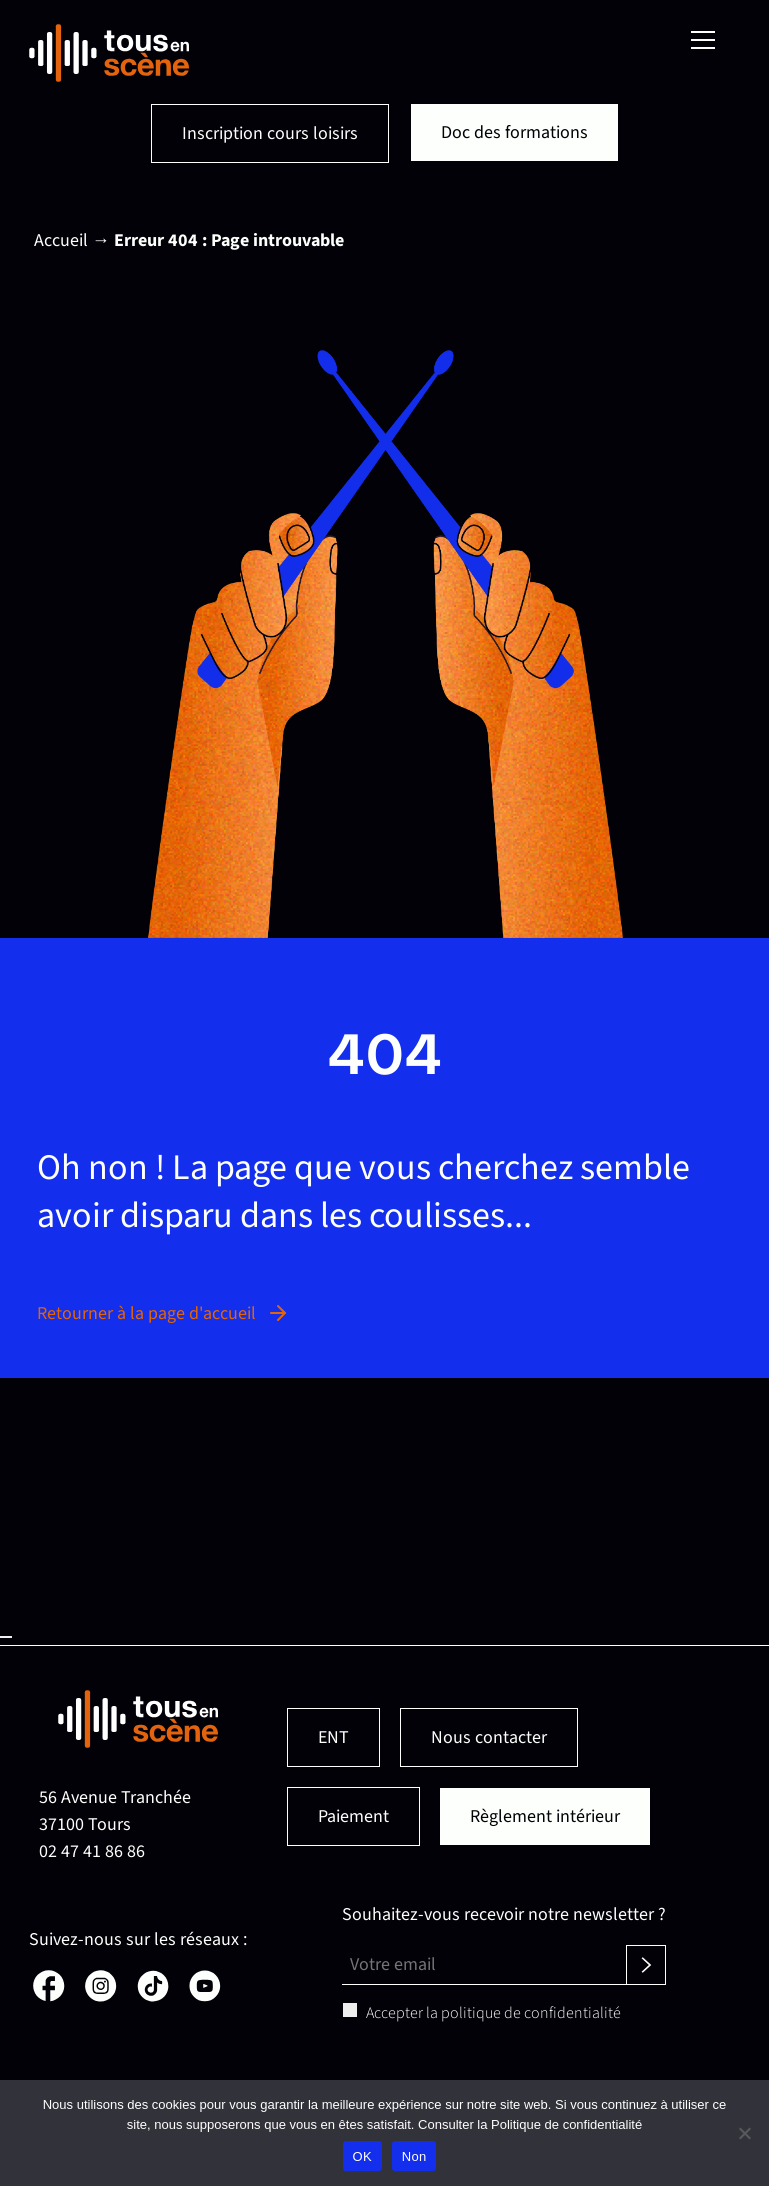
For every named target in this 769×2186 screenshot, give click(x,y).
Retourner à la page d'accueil (163, 1313)
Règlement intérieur (545, 1816)
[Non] (744, 2133)
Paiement (353, 1816)
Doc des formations (514, 132)
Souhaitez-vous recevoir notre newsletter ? (504, 1914)
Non (414, 2156)
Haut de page (6, 1637)
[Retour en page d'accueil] (109, 53)
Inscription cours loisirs (270, 133)
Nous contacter (489, 1737)
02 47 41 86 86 (92, 1851)
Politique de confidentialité (566, 2124)
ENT (333, 1737)
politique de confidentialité (531, 2013)
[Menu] (703, 40)
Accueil (61, 240)
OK (362, 2156)
